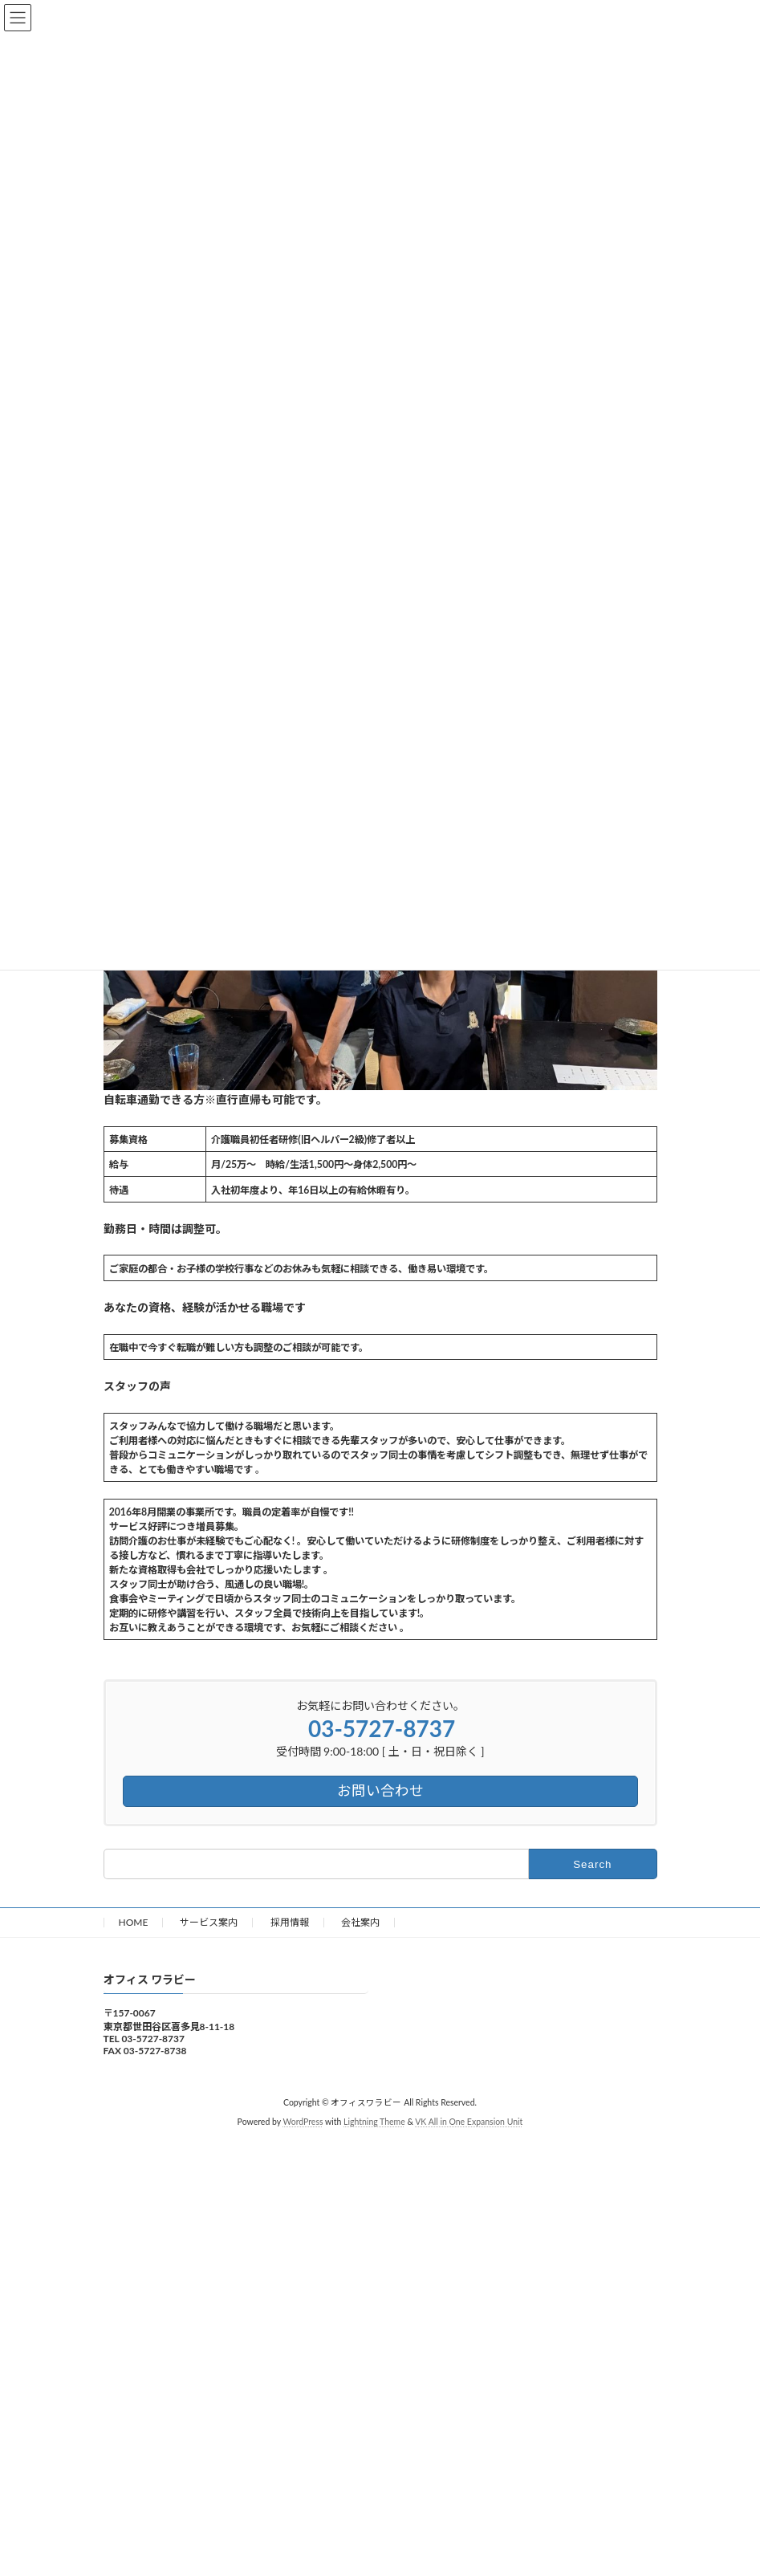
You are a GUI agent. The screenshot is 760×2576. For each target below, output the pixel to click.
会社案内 (360, 1922)
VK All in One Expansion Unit (468, 2121)
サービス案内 (209, 1922)
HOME (133, 1922)
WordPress (302, 2121)
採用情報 (289, 1922)
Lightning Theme (374, 2121)
